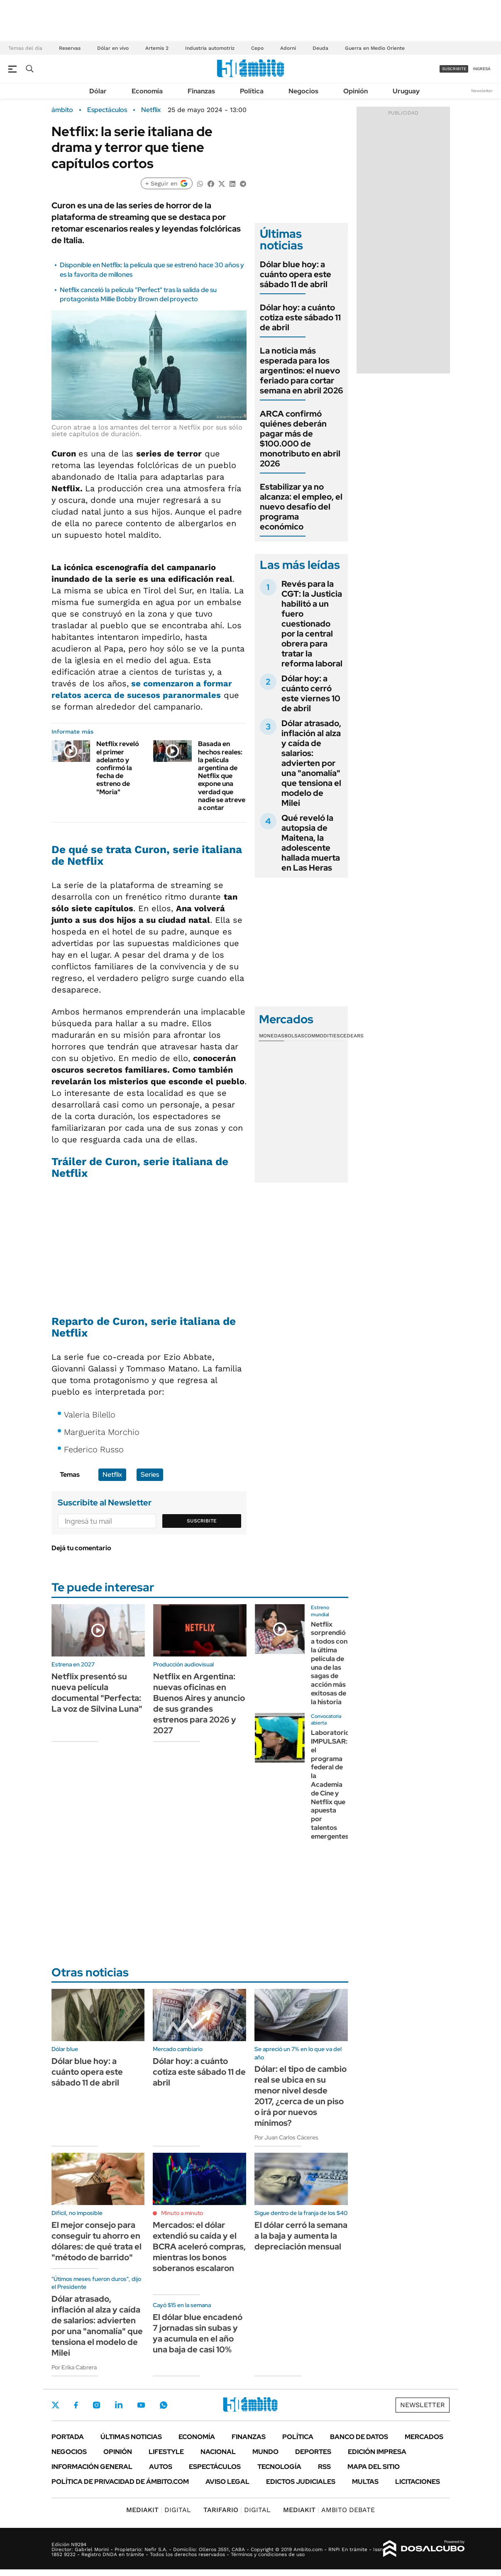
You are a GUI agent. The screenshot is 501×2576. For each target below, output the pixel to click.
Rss (324, 2466)
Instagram (96, 2405)
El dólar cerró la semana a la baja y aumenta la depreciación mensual (300, 2236)
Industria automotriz (210, 48)
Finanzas (201, 91)
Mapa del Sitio (373, 2466)
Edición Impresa (377, 2451)
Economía (147, 91)
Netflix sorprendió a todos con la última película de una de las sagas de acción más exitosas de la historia (329, 1663)
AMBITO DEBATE (329, 2510)
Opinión (355, 91)
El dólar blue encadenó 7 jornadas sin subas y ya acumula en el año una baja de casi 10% (197, 2333)
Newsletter (482, 90)
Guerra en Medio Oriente (375, 48)
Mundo (265, 2451)
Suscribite (202, 1521)
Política (252, 91)
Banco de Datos (359, 2436)
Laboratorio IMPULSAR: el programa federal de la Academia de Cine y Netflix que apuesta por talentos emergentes (330, 1784)
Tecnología (279, 2466)
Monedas (271, 1036)
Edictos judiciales (300, 2481)
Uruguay (406, 91)
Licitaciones (417, 2481)
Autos (160, 2466)
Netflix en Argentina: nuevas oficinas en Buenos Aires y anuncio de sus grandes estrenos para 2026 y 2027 (199, 1703)
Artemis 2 (157, 48)
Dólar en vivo (113, 48)
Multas (365, 2481)
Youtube (141, 2405)
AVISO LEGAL (227, 2481)
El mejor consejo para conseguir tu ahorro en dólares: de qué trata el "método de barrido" (96, 2241)
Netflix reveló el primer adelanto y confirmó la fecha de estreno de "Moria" (117, 767)
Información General (91, 2466)
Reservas (70, 48)
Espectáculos (107, 110)
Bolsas (294, 1036)
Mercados (424, 2436)
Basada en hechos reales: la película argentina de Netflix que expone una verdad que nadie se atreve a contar (221, 775)
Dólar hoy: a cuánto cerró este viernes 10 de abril (310, 693)
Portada (67, 2436)
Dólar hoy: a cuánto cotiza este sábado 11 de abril (300, 317)
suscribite (454, 68)
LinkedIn (118, 2405)
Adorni (288, 48)
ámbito (62, 110)
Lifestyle (166, 2451)
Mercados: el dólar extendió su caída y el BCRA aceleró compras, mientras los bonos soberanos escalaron (199, 2247)
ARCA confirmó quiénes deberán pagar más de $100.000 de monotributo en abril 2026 (300, 438)
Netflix (151, 110)
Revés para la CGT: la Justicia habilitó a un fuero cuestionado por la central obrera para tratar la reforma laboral (311, 623)
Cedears (352, 1036)
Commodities (322, 1036)
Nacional (218, 2451)
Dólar (98, 91)
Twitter (55, 2405)
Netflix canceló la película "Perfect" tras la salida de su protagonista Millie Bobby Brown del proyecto (138, 294)
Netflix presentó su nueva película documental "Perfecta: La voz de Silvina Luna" (96, 1692)
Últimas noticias (131, 2436)
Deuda (320, 48)
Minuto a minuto (182, 2213)
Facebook (76, 2405)
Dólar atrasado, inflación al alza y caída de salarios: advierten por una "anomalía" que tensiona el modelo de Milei (311, 763)
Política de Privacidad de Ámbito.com (120, 2481)
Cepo (257, 48)
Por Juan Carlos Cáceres (286, 2137)
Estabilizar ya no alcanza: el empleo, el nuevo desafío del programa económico (301, 506)
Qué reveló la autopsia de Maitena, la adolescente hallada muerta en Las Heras (310, 842)
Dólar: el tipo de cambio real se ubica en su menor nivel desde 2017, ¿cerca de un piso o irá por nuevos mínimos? (300, 2096)
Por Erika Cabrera (74, 2367)
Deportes (313, 2451)
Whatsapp (163, 2405)
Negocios (303, 91)
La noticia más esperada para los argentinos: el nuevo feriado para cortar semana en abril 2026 (301, 370)
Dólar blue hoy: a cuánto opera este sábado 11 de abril (295, 274)
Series (150, 1474)
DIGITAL (158, 2510)
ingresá (482, 68)
